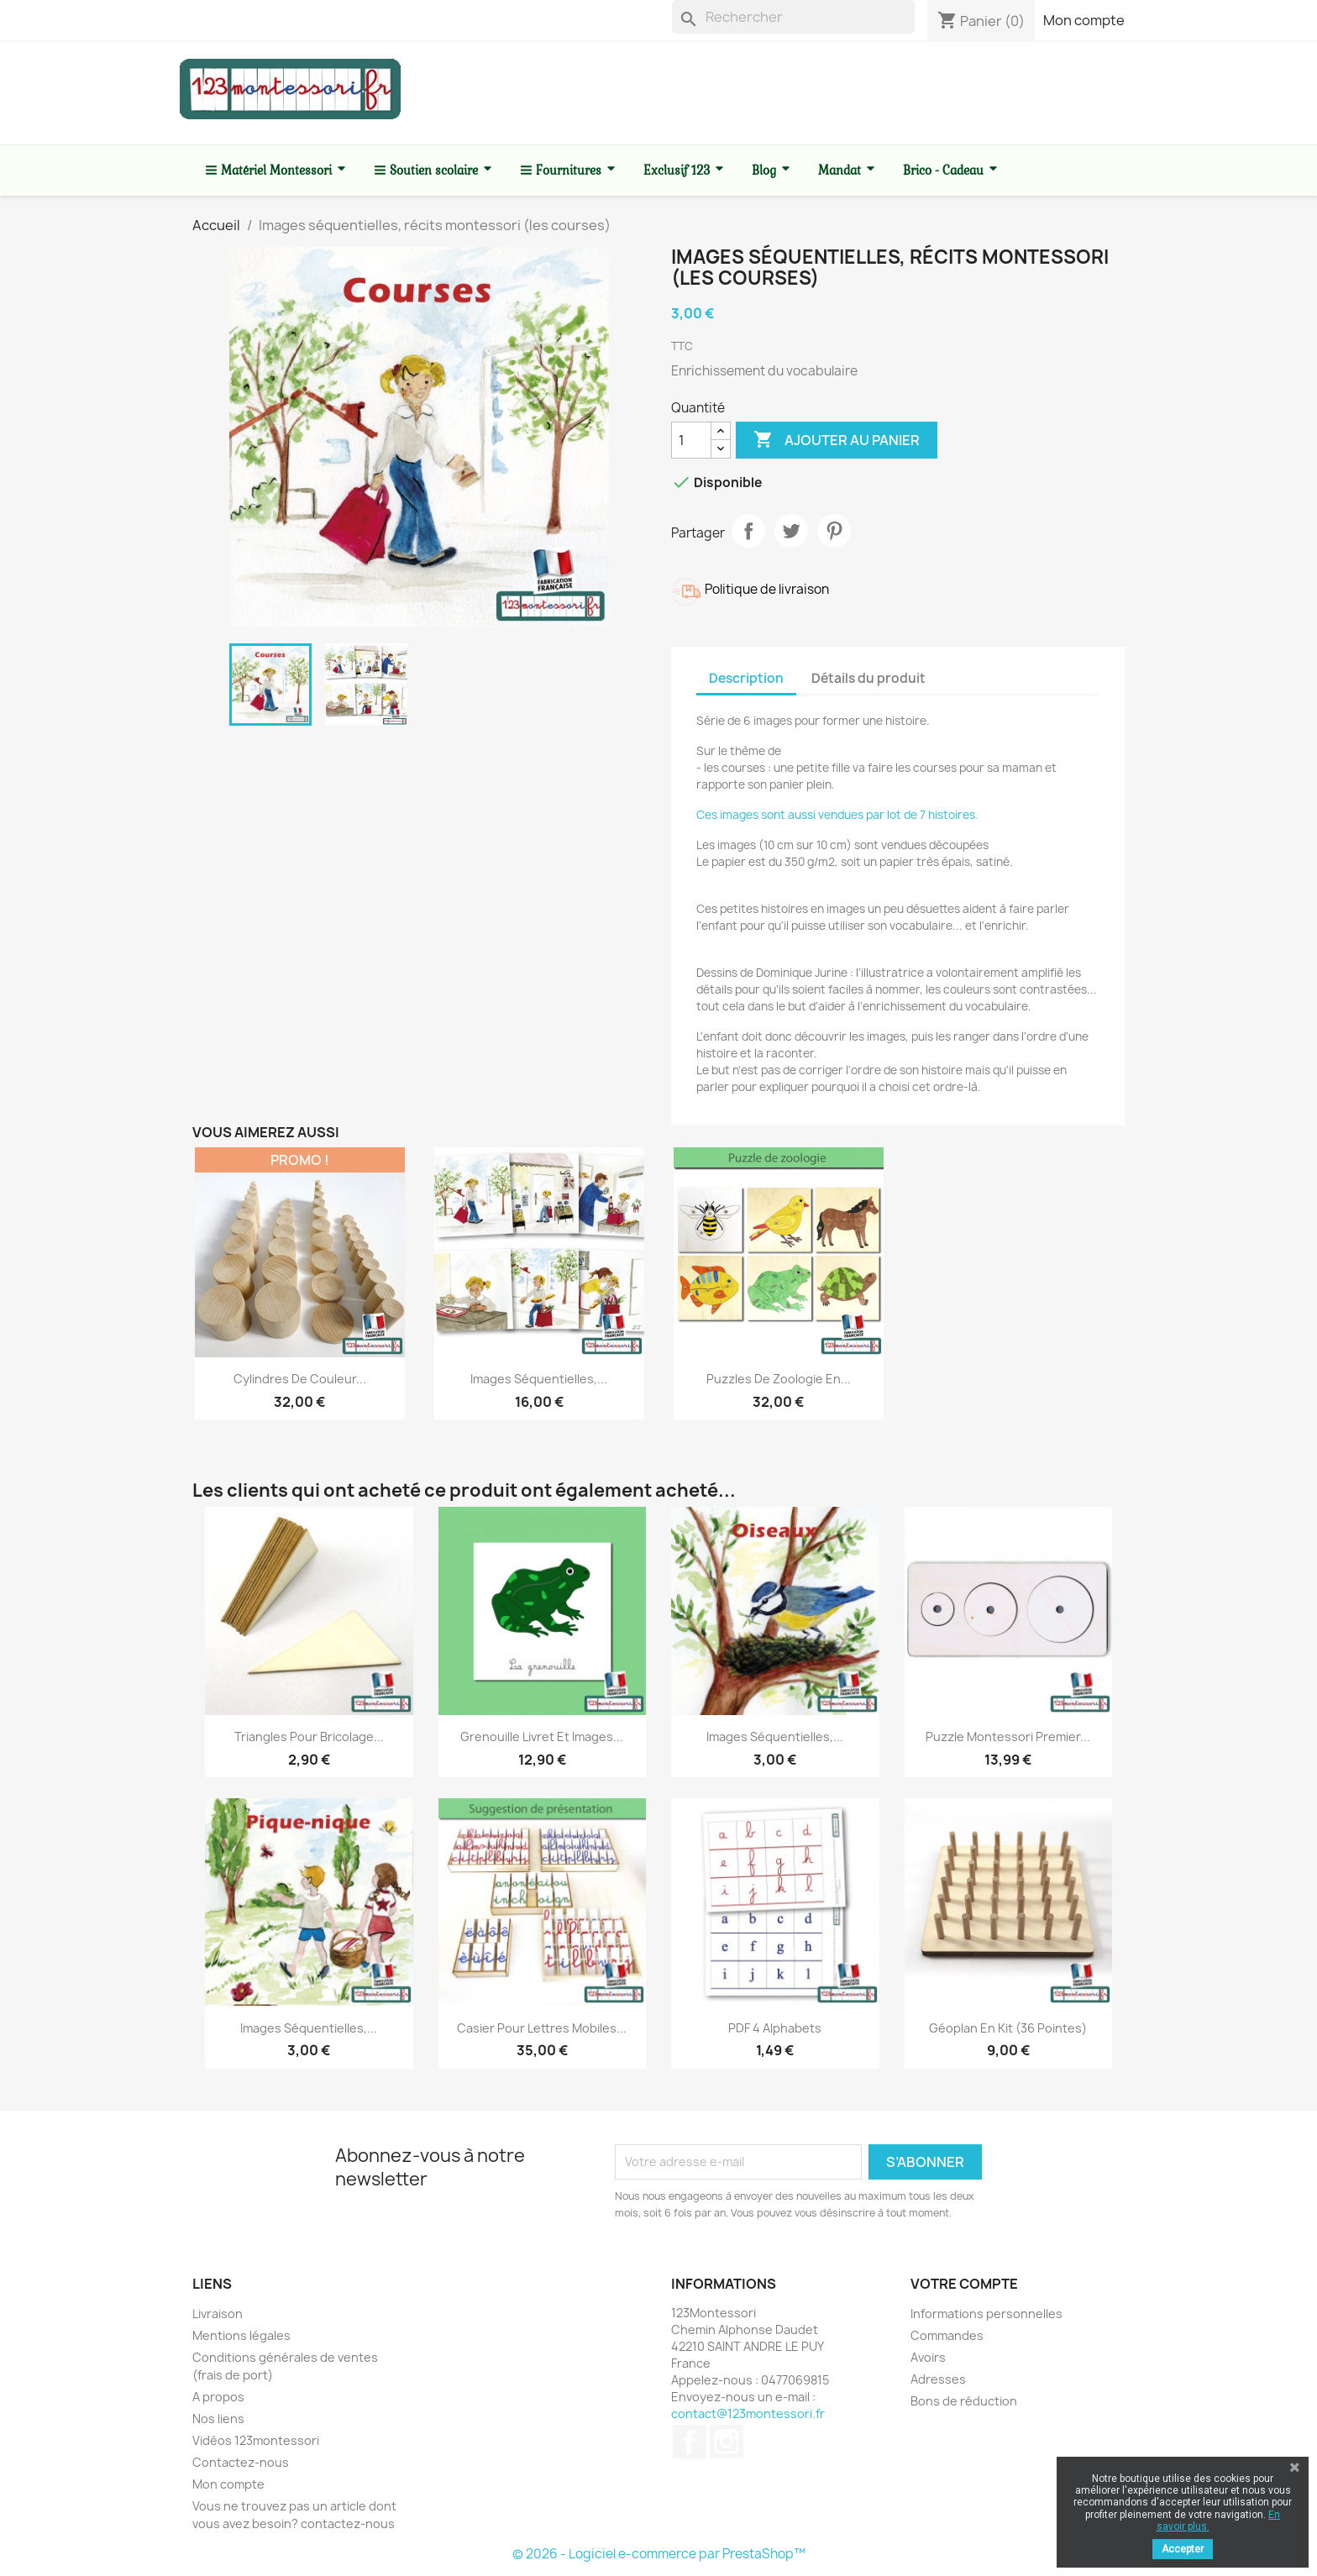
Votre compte (964, 2283)
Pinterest (834, 531)
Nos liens (218, 2418)
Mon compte (1084, 20)
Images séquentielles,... (538, 1379)
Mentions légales (241, 2335)
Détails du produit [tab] (868, 678)
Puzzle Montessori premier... (1008, 1736)
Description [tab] (746, 678)
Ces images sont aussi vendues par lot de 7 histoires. (837, 814)
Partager (748, 531)
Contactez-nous (240, 2462)
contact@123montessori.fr (748, 2413)
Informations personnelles (986, 2314)
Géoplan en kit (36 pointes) (1008, 2028)
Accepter (1183, 2549)
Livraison (217, 2314)
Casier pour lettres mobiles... (542, 2028)
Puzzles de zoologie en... (778, 1379)
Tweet (791, 531)
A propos (218, 2397)
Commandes (947, 2335)
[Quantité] (691, 440)
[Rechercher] (793, 17)
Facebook (689, 2441)
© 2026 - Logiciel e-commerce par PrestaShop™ (658, 2554)
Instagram (726, 2441)
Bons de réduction (963, 2401)
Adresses (938, 2379)
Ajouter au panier (836, 440)
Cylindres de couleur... (299, 1379)
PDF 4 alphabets (774, 2028)
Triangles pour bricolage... (309, 1736)
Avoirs (928, 2357)
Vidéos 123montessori (255, 2440)
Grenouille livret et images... (541, 1736)
